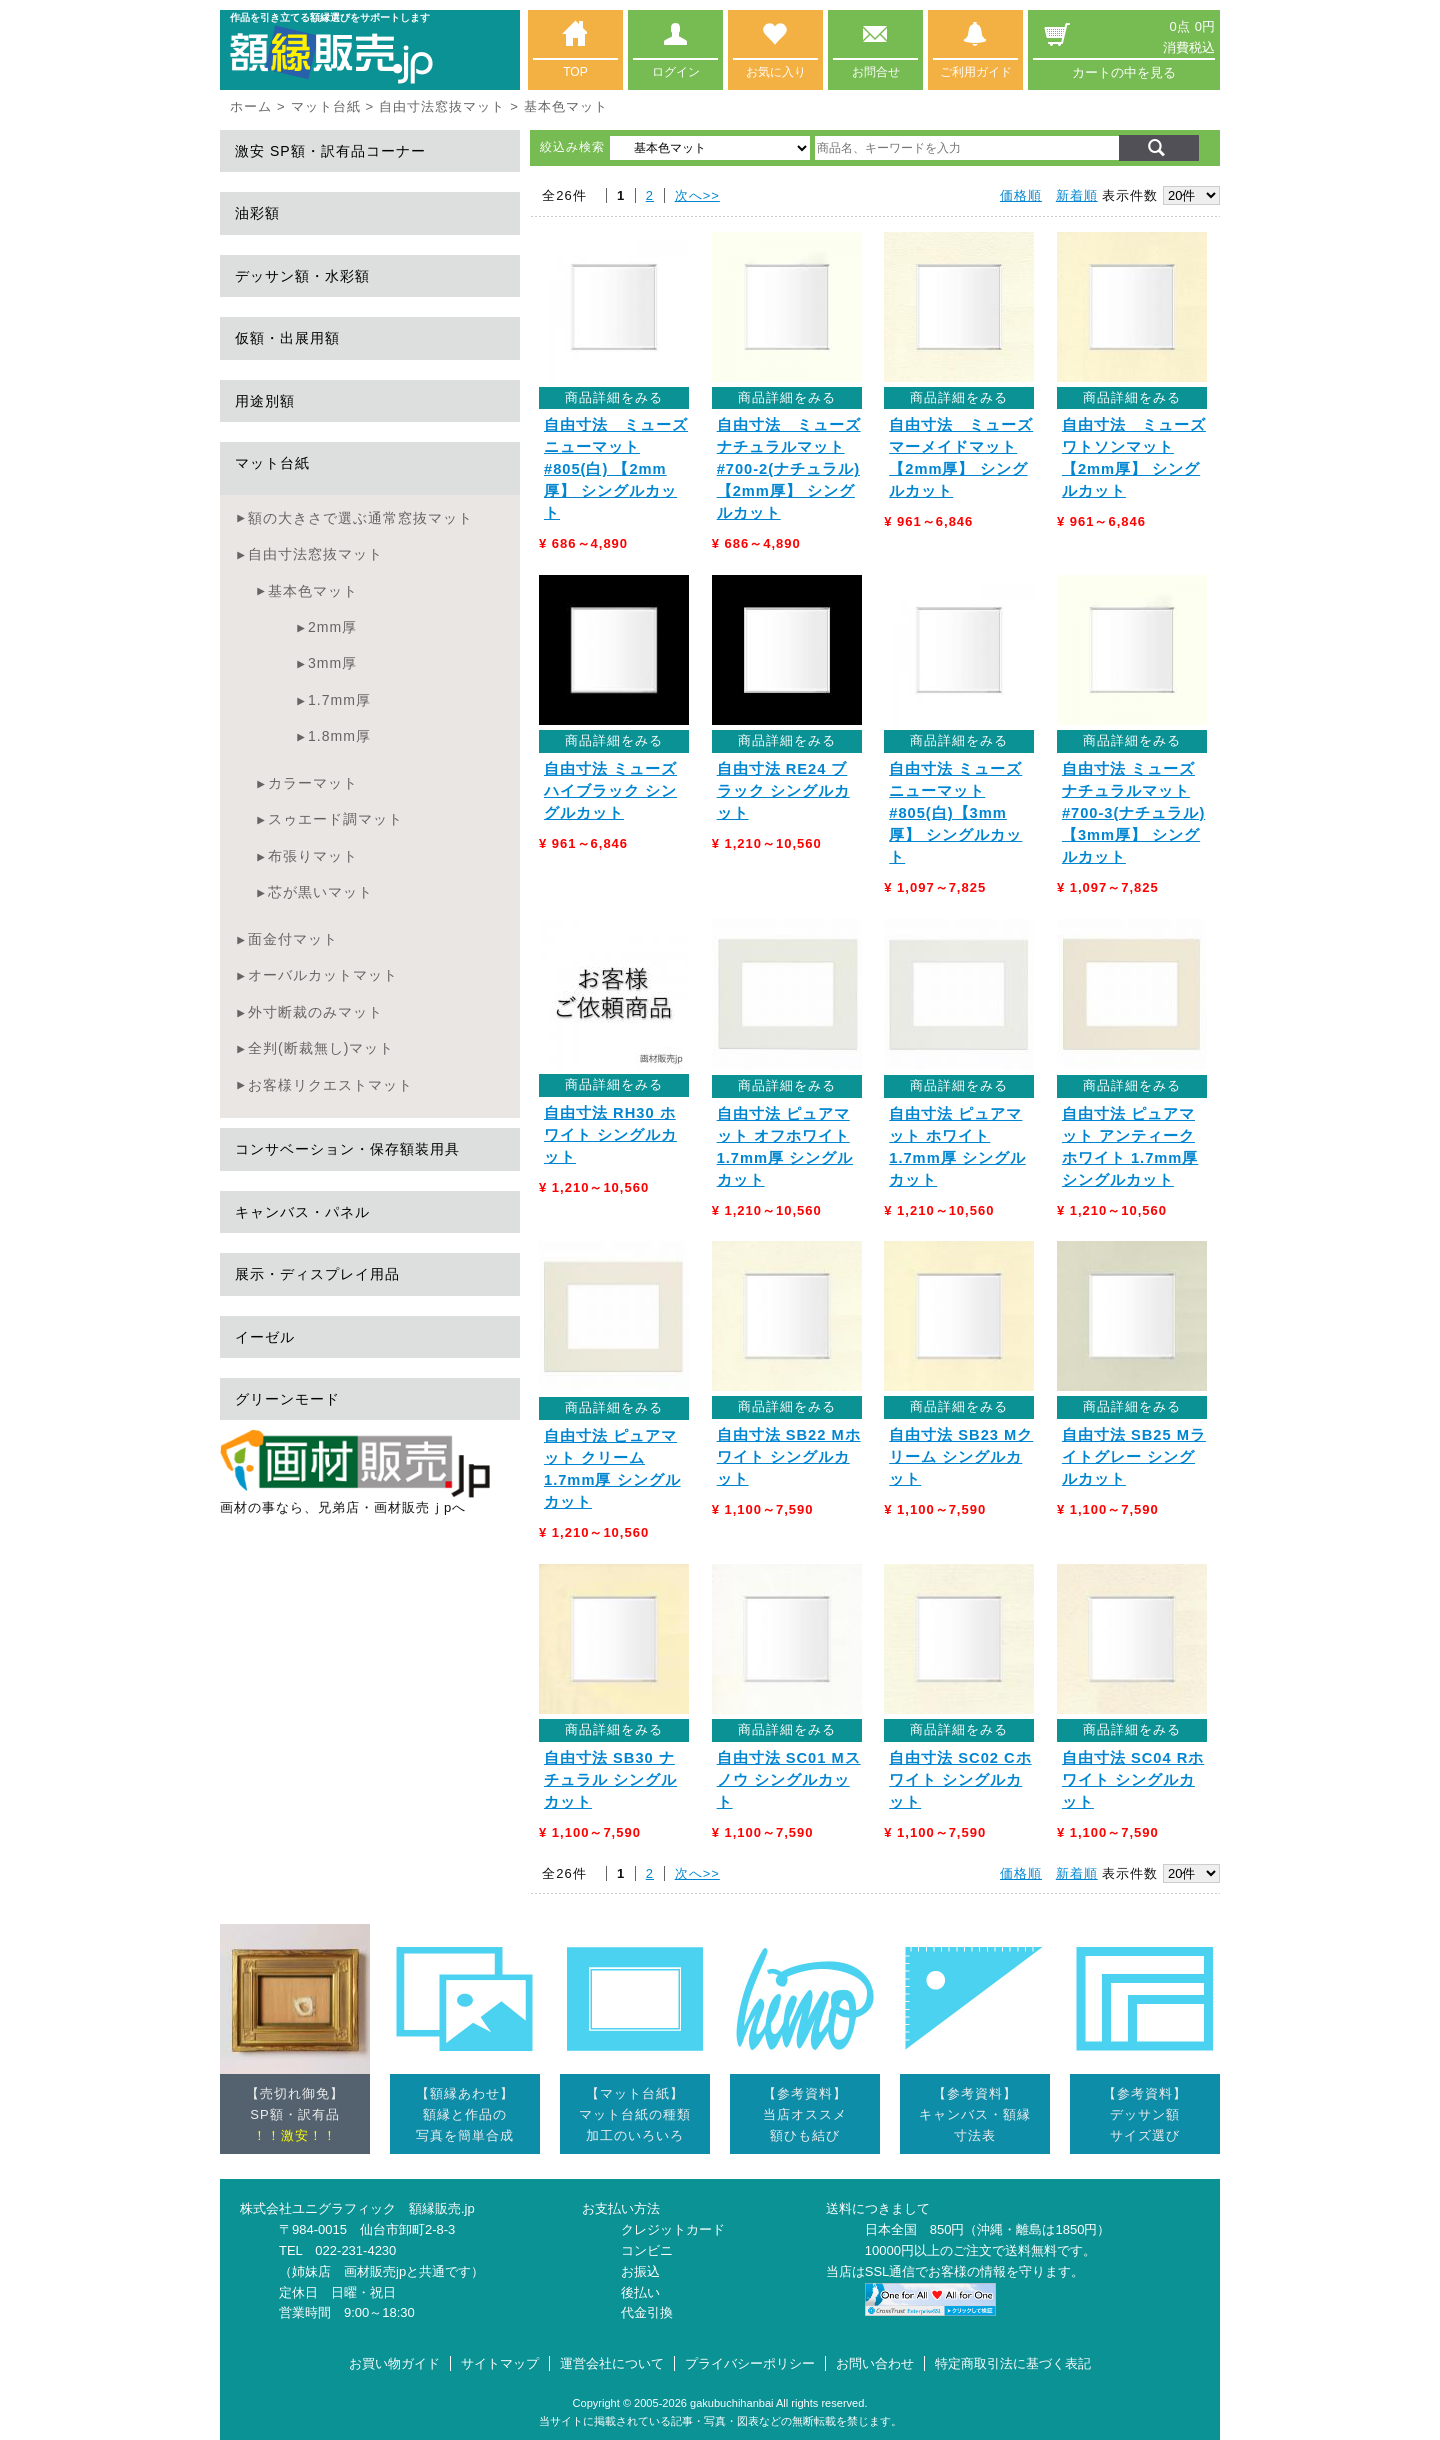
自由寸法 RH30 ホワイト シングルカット (610, 1135)
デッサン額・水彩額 (302, 276)
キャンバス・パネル (302, 1212)
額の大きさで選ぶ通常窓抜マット (360, 518)
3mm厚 (332, 663)
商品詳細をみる (614, 397)
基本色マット (313, 591)
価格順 (1021, 195)
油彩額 (257, 213)
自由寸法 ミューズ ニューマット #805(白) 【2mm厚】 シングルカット (616, 469)
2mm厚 (332, 627)
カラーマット (313, 783)
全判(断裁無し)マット (321, 1048)
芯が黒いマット (320, 892)
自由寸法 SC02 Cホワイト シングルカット (960, 1780)
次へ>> (697, 195)
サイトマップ (500, 2363)
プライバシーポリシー (750, 2363)
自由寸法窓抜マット (442, 106)
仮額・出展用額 (287, 338)
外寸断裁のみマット (315, 1012)
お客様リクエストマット (330, 1085)
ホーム (251, 106)
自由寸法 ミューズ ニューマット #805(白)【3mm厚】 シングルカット (955, 813)
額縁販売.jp (442, 2208)
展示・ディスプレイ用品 (317, 1274)
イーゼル (265, 1337)
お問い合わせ (875, 2363)
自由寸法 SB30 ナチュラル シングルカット (610, 1780)
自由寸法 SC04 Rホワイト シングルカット (1133, 1780)
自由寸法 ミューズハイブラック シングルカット (610, 791)
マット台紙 (326, 106)
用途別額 (265, 401)
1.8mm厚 (339, 736)
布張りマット (313, 856)
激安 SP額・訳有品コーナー (330, 151)
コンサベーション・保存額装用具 (347, 1149)
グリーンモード (287, 1399)
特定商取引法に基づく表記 (1013, 2363)
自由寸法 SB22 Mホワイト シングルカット (789, 1457)
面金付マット (293, 939)
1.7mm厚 (339, 700)
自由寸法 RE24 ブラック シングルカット (783, 791)
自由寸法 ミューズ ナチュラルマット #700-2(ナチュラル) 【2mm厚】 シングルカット (789, 469)
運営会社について (612, 2363)
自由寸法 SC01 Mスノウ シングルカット (789, 1780)
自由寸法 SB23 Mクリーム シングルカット (961, 1457)
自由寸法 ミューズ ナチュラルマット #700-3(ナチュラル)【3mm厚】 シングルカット (1133, 813)
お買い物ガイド (394, 2363)
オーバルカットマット (323, 975)
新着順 (1077, 195)
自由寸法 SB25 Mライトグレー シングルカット (1134, 1457)
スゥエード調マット (335, 819)
